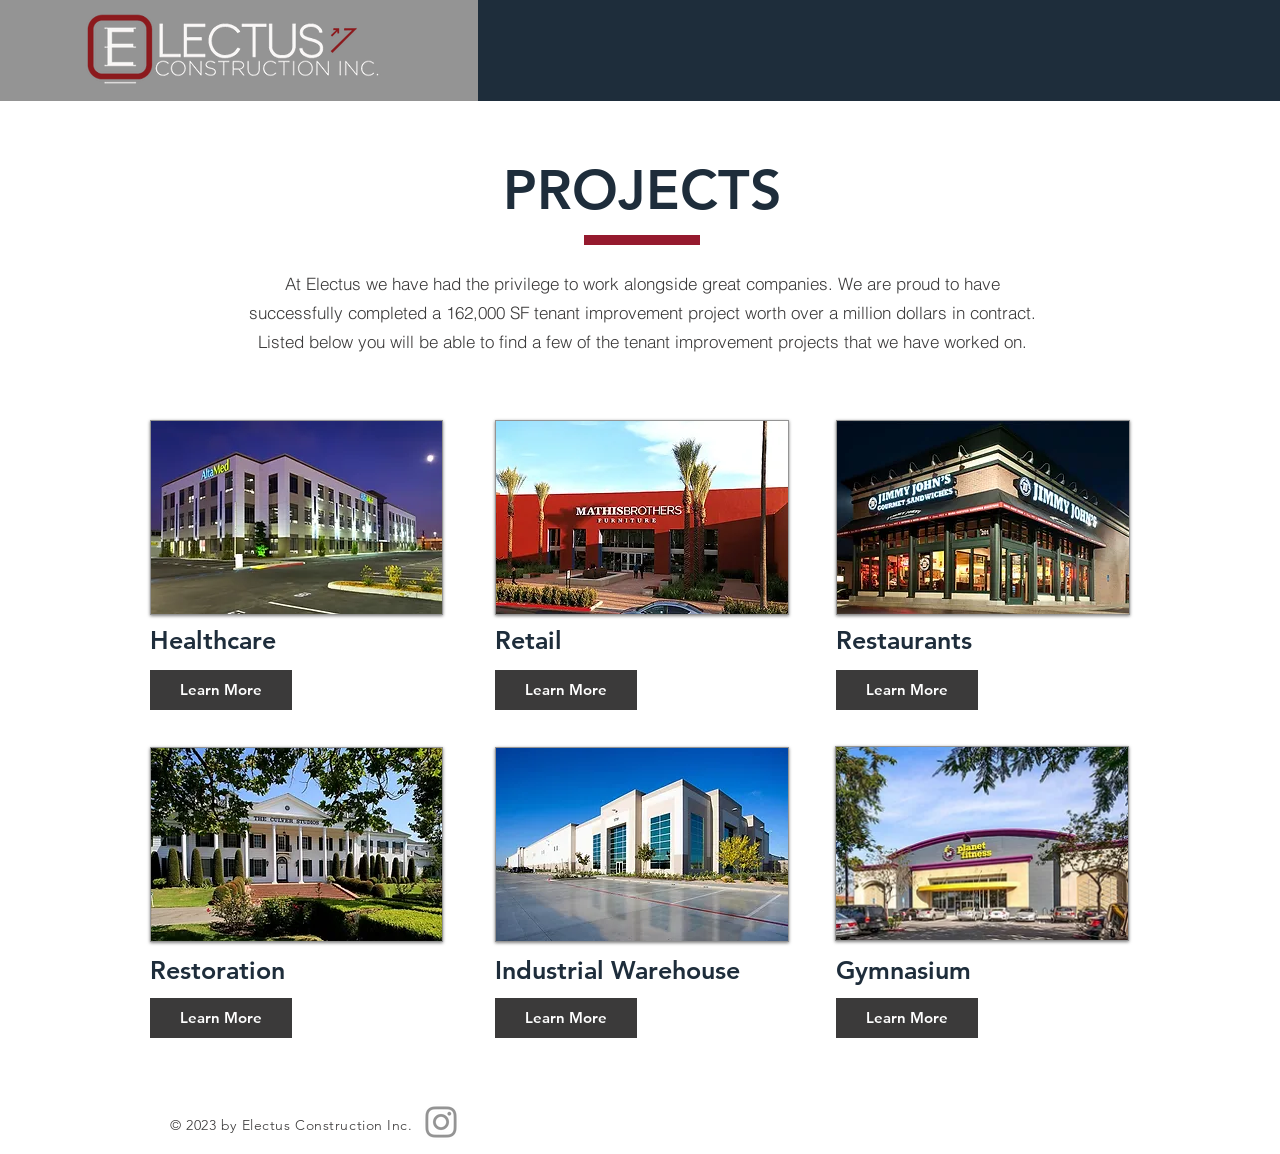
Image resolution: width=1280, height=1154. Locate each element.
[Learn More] (221, 690)
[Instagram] (441, 1122)
